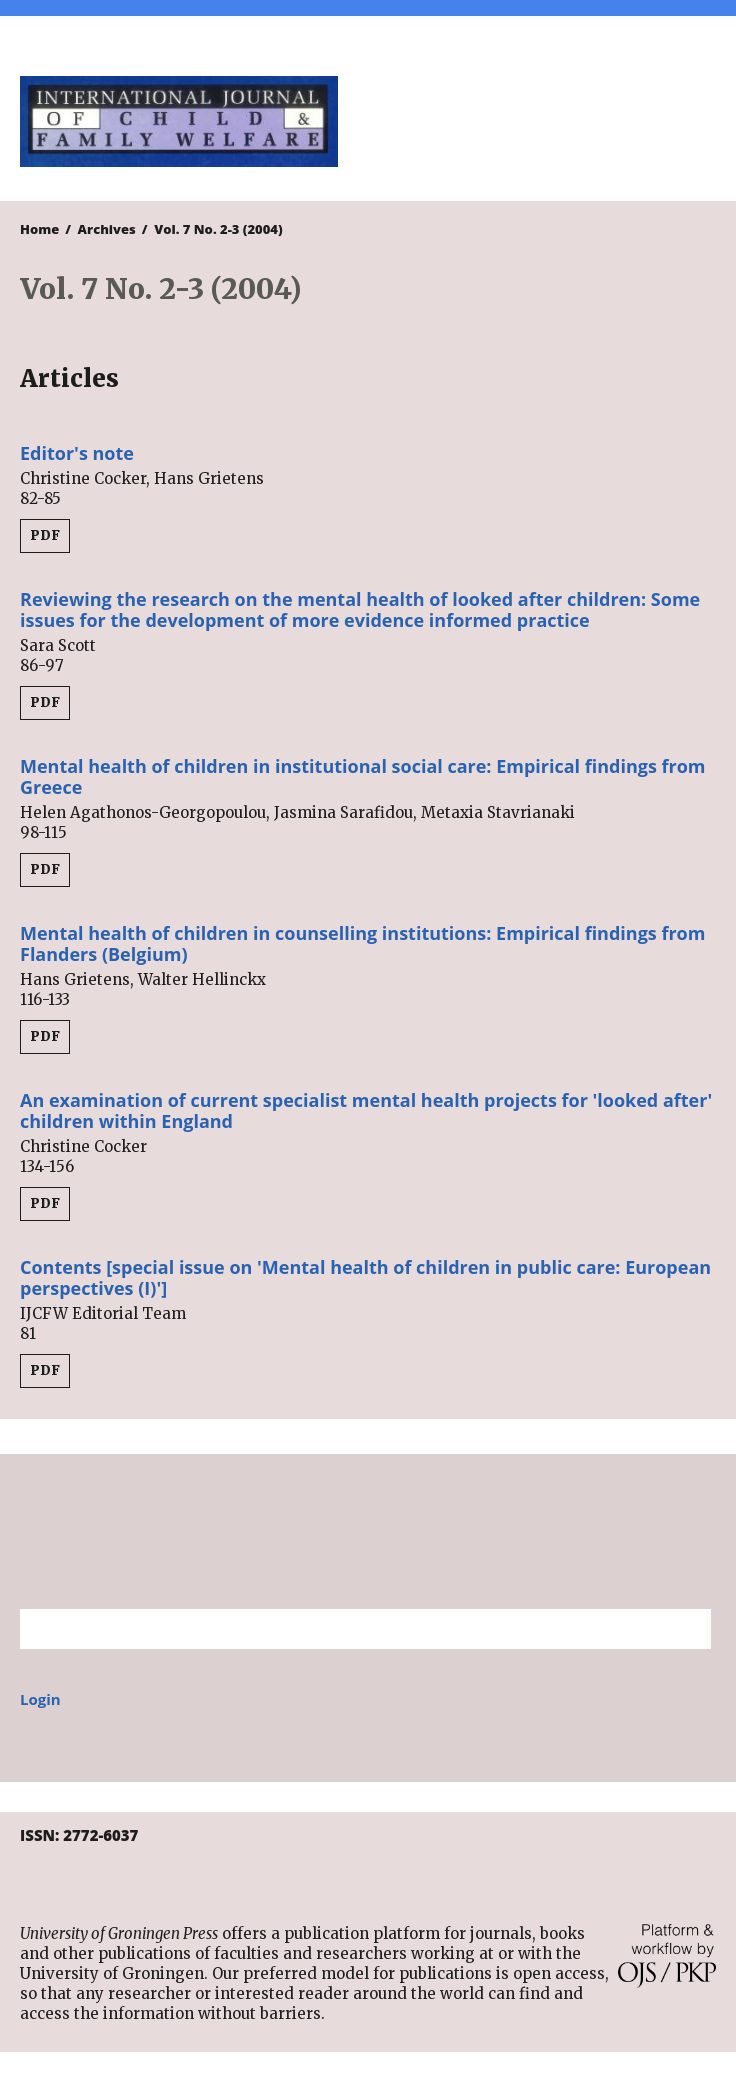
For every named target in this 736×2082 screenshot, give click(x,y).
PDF (45, 535)
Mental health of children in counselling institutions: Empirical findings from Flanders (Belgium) (362, 943)
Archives (107, 229)
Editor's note (77, 453)
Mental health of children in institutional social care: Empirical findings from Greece (363, 776)
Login (40, 1699)
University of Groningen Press (547, 121)
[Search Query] (340, 1629)
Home (39, 229)
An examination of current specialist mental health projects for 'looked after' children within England (366, 1110)
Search (686, 1629)
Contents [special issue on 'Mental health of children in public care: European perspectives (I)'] (365, 1277)
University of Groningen (368, 1531)
